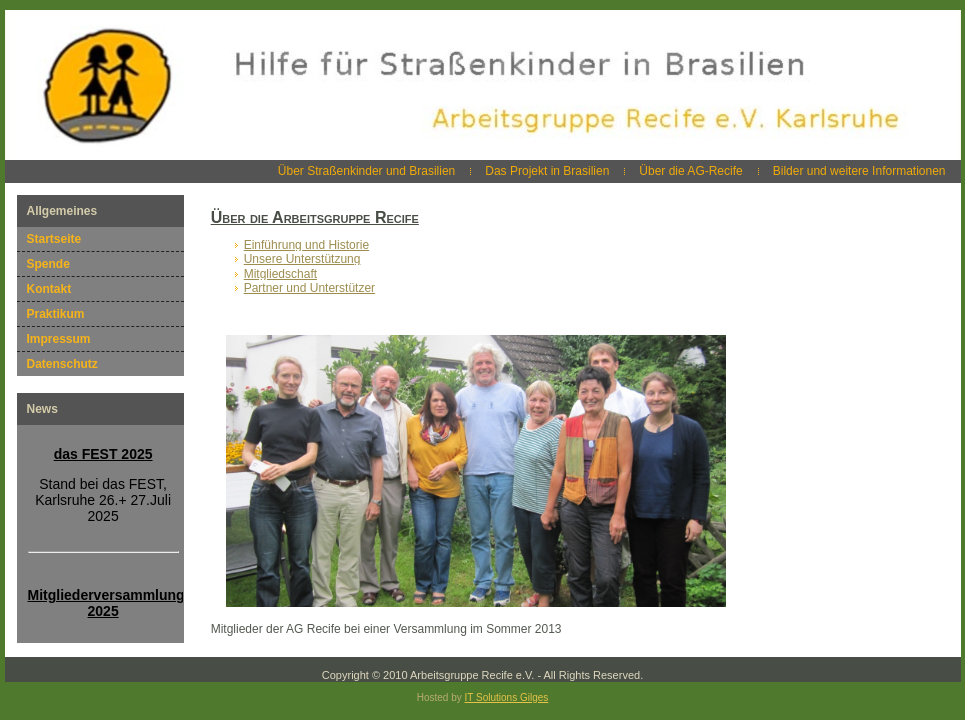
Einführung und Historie (306, 245)
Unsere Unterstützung (302, 259)
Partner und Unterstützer (309, 288)
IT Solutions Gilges (507, 697)
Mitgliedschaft (280, 274)
